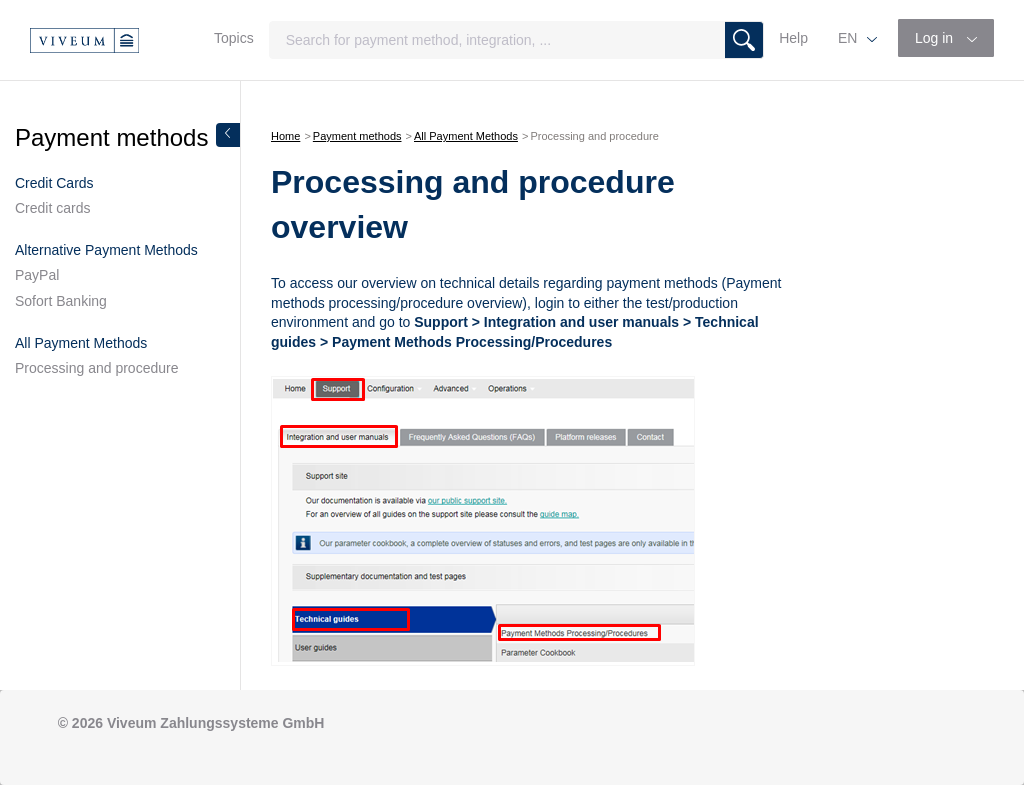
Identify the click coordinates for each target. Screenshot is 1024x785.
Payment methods (357, 136)
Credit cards (52, 208)
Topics (234, 38)
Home (285, 136)
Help (793, 38)
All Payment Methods (466, 136)
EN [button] (849, 38)
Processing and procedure (96, 368)
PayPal (37, 275)
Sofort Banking (61, 301)
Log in (936, 38)
